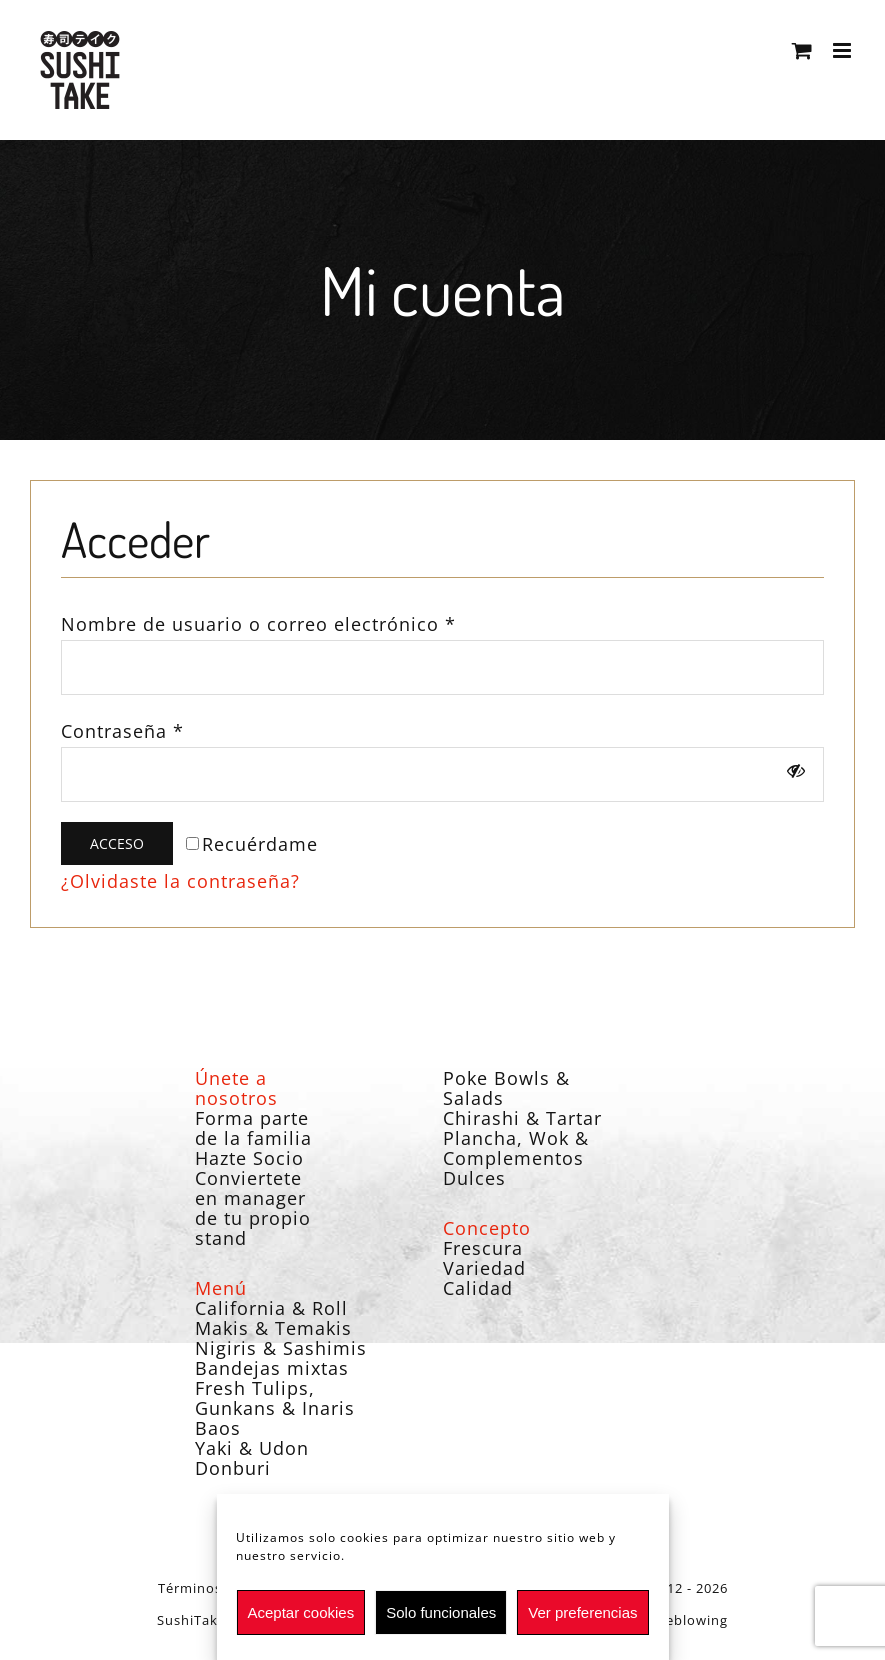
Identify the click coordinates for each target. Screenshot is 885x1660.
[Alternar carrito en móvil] (802, 50)
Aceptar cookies (300, 1612)
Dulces (474, 1178)
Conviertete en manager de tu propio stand (253, 1208)
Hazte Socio (249, 1158)
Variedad (484, 1268)
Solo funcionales (441, 1612)
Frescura (483, 1248)
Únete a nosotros (236, 1088)
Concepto (487, 1228)
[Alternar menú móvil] (844, 50)
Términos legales (215, 1588)
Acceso (117, 843)
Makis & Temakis (273, 1328)
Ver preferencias (582, 1612)
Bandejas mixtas (272, 1368)
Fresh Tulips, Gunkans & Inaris (275, 1398)
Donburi (233, 1468)
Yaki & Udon (252, 1448)
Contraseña (122, 731)
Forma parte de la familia (253, 1128)
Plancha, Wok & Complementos (516, 1148)
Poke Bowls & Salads (506, 1088)
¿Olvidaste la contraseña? (180, 881)
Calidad (478, 1288)
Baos (218, 1428)
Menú (221, 1288)
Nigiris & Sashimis (281, 1348)
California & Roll (271, 1308)
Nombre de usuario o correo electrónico (258, 624)
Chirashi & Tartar (522, 1118)
